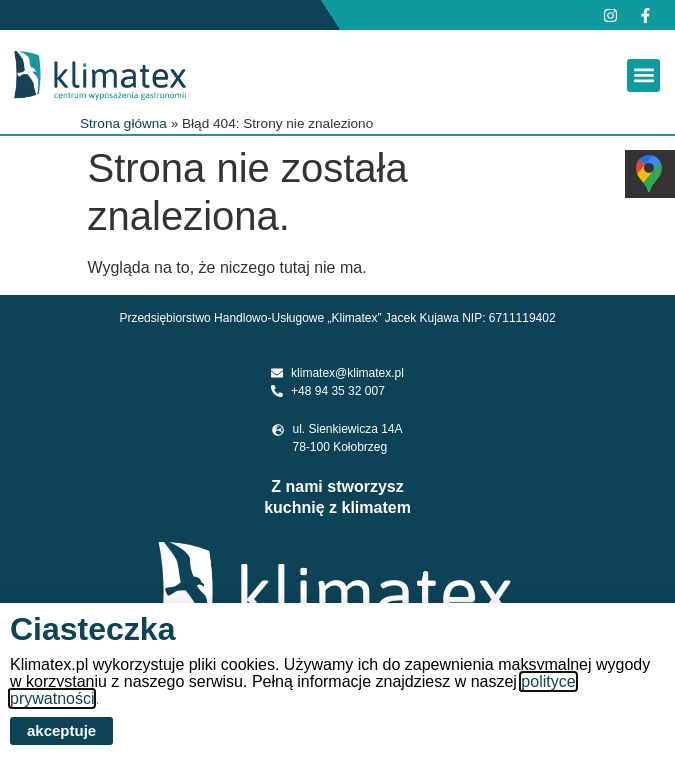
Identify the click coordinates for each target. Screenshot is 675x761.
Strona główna (123, 123)
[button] (643, 75)
